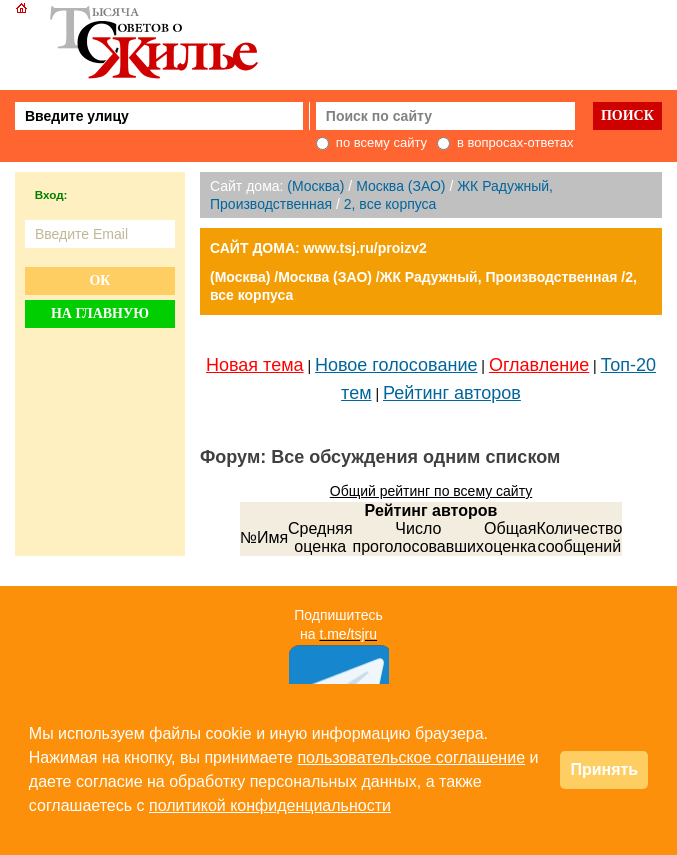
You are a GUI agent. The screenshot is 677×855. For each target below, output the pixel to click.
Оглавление (539, 365)
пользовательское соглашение (411, 757)
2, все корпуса (390, 204)
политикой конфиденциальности (270, 805)
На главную (100, 313)
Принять (604, 769)
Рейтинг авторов (452, 393)
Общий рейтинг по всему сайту (431, 491)
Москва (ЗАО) (400, 186)
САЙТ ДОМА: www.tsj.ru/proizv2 (318, 248)
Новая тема (255, 365)
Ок (99, 280)
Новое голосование (396, 365)
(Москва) (315, 186)
